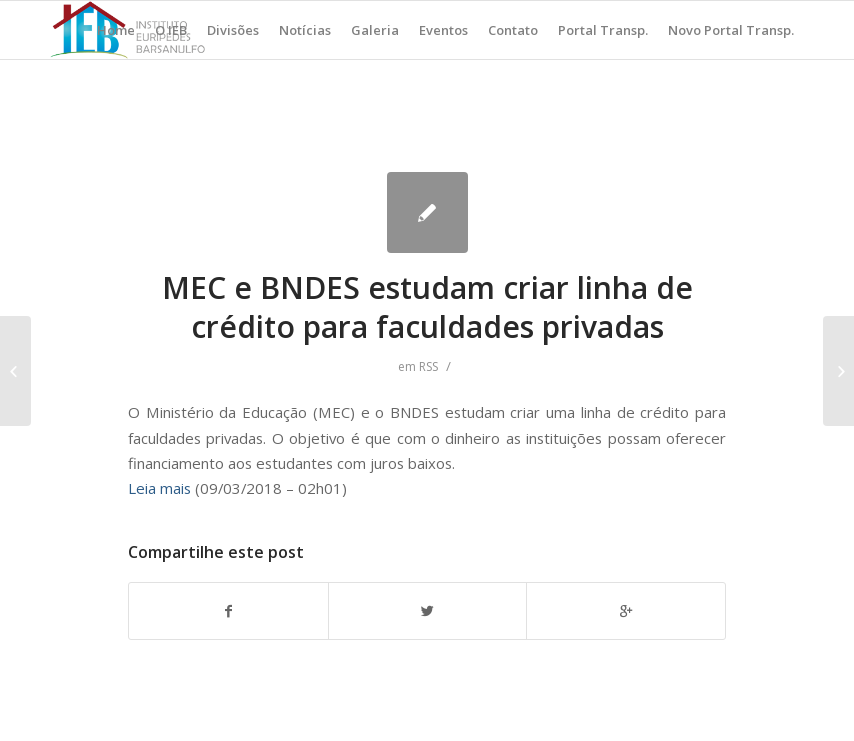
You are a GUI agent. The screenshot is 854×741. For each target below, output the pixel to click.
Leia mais (159, 488)
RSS (428, 366)
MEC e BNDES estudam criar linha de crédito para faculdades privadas (427, 307)
